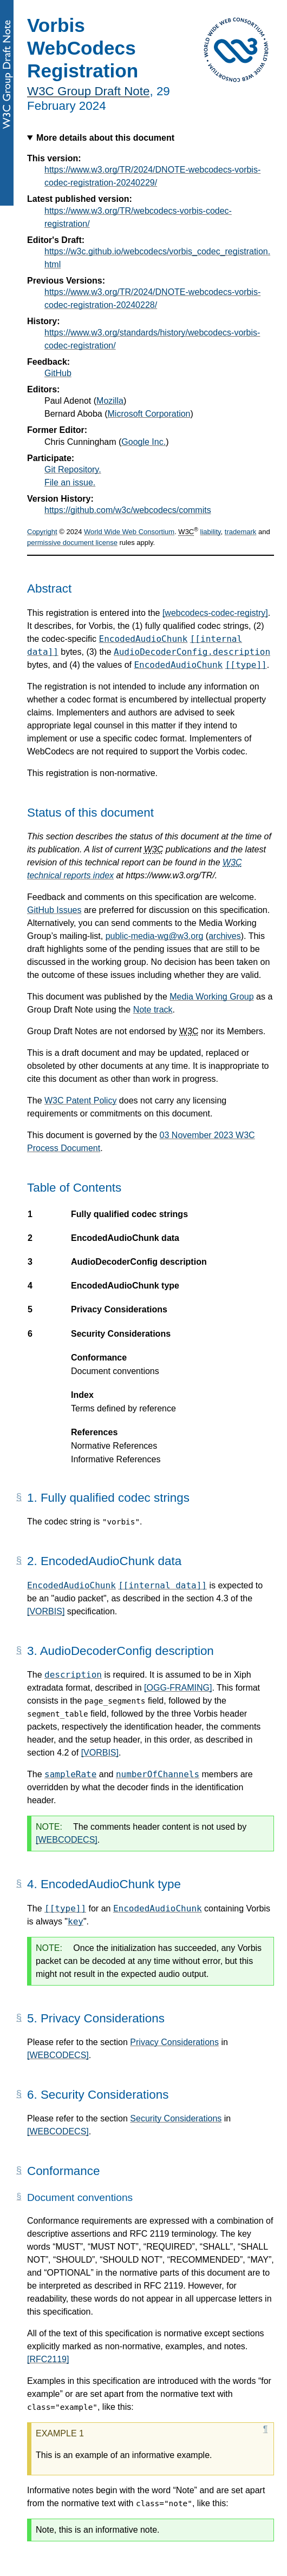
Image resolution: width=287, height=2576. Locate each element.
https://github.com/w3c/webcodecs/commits (127, 510)
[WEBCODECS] (66, 1839)
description (73, 1675)
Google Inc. (143, 441)
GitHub (57, 373)
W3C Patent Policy (80, 1100)
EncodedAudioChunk (143, 639)
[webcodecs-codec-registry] (215, 612)
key (75, 1921)
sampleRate (70, 1774)
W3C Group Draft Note (88, 91)
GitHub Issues (54, 910)
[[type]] (246, 665)
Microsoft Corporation (149, 413)
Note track (153, 1009)
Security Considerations (175, 2118)
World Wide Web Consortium (129, 532)
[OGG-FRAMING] (178, 1687)
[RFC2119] (48, 2359)
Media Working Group (211, 996)
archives (224, 936)
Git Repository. (72, 469)
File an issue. (69, 482)
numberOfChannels (157, 1774)
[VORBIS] (45, 1611)
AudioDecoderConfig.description (192, 652)
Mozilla (109, 400)
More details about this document (105, 137)
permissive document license (72, 542)
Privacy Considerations (174, 2042)
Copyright (42, 532)
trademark (241, 532)
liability (210, 532)
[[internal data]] (162, 1585)
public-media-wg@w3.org (155, 936)
